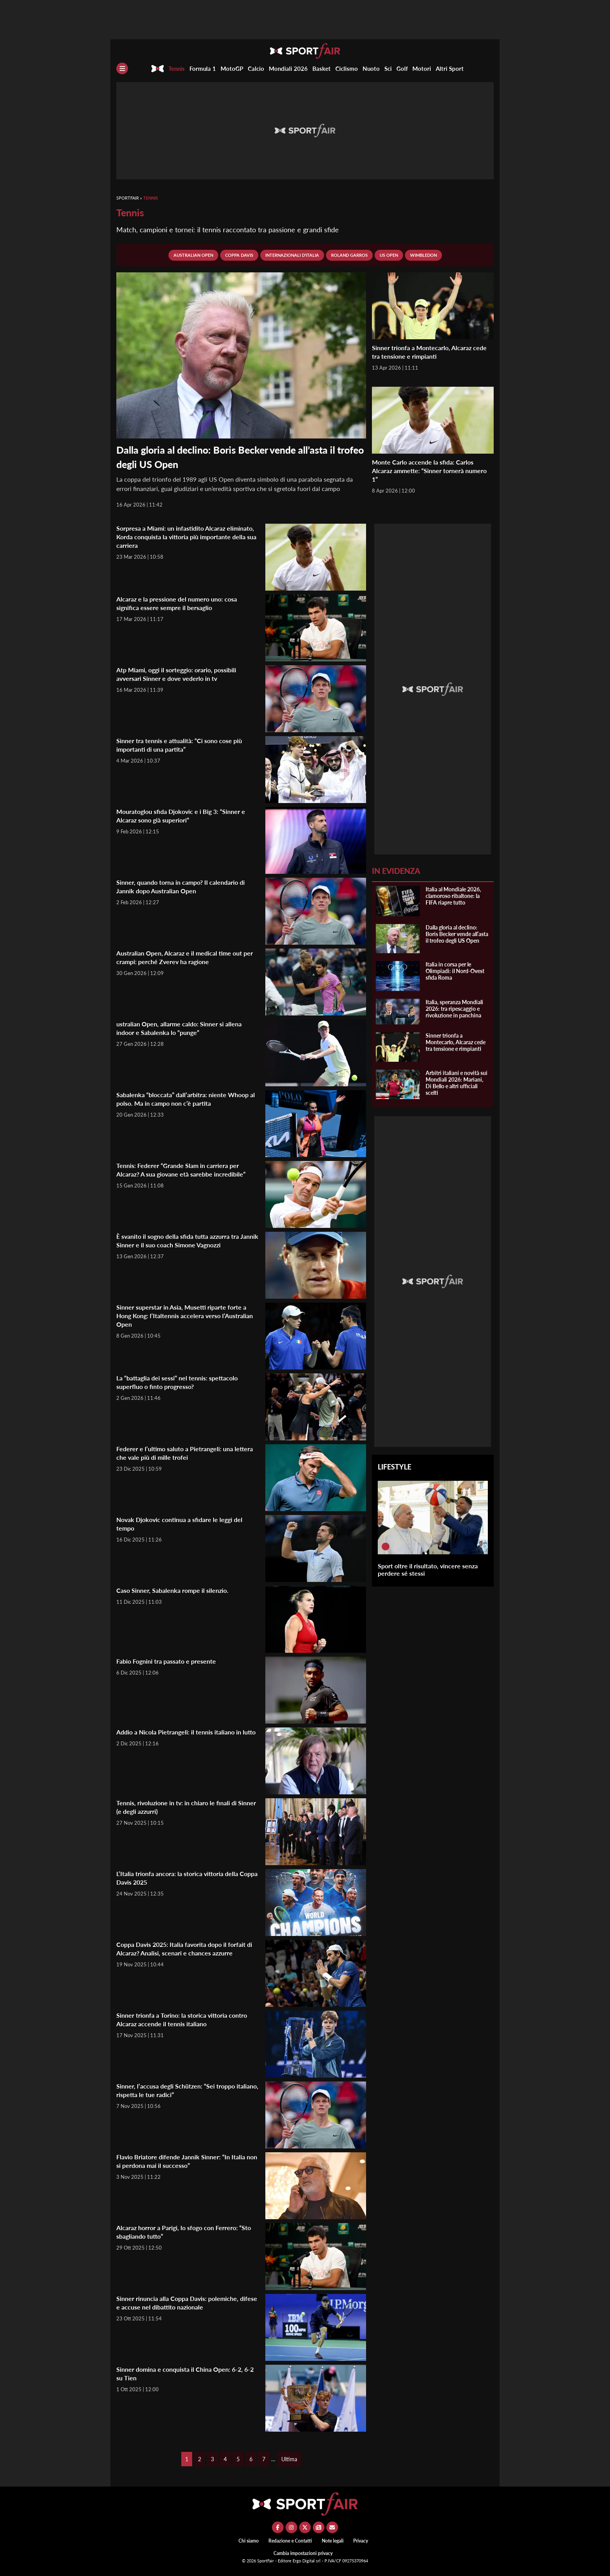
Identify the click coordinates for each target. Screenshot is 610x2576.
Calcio (256, 68)
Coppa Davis (239, 255)
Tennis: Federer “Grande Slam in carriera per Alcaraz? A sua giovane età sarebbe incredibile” (185, 1174)
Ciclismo (346, 68)
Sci (388, 68)
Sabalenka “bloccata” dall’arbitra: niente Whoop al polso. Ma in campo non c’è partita (184, 1098)
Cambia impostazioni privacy (303, 2553)
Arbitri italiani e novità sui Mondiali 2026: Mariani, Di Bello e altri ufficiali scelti (456, 1083)
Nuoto (371, 68)
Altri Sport (450, 68)
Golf (402, 68)
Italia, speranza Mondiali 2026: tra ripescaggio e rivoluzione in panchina (454, 1009)
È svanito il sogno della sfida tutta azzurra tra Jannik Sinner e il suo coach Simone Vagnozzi (185, 1240)
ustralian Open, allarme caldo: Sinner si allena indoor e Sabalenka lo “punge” (186, 1027)
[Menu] (122, 68)
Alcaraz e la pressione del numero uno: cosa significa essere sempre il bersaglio (183, 603)
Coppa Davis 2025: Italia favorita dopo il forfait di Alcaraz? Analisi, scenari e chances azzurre (183, 1953)
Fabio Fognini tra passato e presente (172, 1661)
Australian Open (193, 255)
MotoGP (232, 68)
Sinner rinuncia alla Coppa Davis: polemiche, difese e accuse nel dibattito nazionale (184, 2302)
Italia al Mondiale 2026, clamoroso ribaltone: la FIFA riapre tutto (453, 896)
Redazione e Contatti (290, 2541)
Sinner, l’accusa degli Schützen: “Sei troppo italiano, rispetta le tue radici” (182, 2090)
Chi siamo (248, 2541)
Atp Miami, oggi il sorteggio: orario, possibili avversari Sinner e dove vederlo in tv (184, 673)
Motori (421, 68)
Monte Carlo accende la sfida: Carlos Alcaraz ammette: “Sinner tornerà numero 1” (428, 470)
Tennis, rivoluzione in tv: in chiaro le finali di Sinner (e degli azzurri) (183, 1806)
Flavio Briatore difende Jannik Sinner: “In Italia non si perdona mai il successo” (179, 2160)
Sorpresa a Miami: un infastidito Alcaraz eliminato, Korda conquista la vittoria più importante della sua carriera (178, 536)
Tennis (176, 68)
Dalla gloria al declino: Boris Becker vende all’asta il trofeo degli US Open (457, 934)
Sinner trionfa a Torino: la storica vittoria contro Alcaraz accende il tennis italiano (178, 2019)
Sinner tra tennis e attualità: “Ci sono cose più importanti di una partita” (186, 744)
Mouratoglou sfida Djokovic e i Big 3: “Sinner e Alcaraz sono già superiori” (186, 815)
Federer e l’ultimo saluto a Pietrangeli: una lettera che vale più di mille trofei (181, 1452)
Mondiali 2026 (288, 68)
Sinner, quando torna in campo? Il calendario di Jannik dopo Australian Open (187, 886)
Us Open (389, 255)
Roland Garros (349, 255)
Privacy (360, 2541)
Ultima (289, 2459)
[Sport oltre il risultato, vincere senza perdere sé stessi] (385, 1546)
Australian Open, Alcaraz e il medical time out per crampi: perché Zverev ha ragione (186, 957)
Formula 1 (202, 68)
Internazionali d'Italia (292, 255)
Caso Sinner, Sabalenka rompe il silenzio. (178, 1590)
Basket (321, 68)
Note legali (333, 2541)
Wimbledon (423, 255)
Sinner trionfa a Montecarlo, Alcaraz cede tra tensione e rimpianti (427, 351)
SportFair (127, 197)
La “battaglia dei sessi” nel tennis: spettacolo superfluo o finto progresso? (184, 1382)
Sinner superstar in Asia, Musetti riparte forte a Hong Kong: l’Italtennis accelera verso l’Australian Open (186, 1315)
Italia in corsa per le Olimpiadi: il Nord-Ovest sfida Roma (455, 971)
